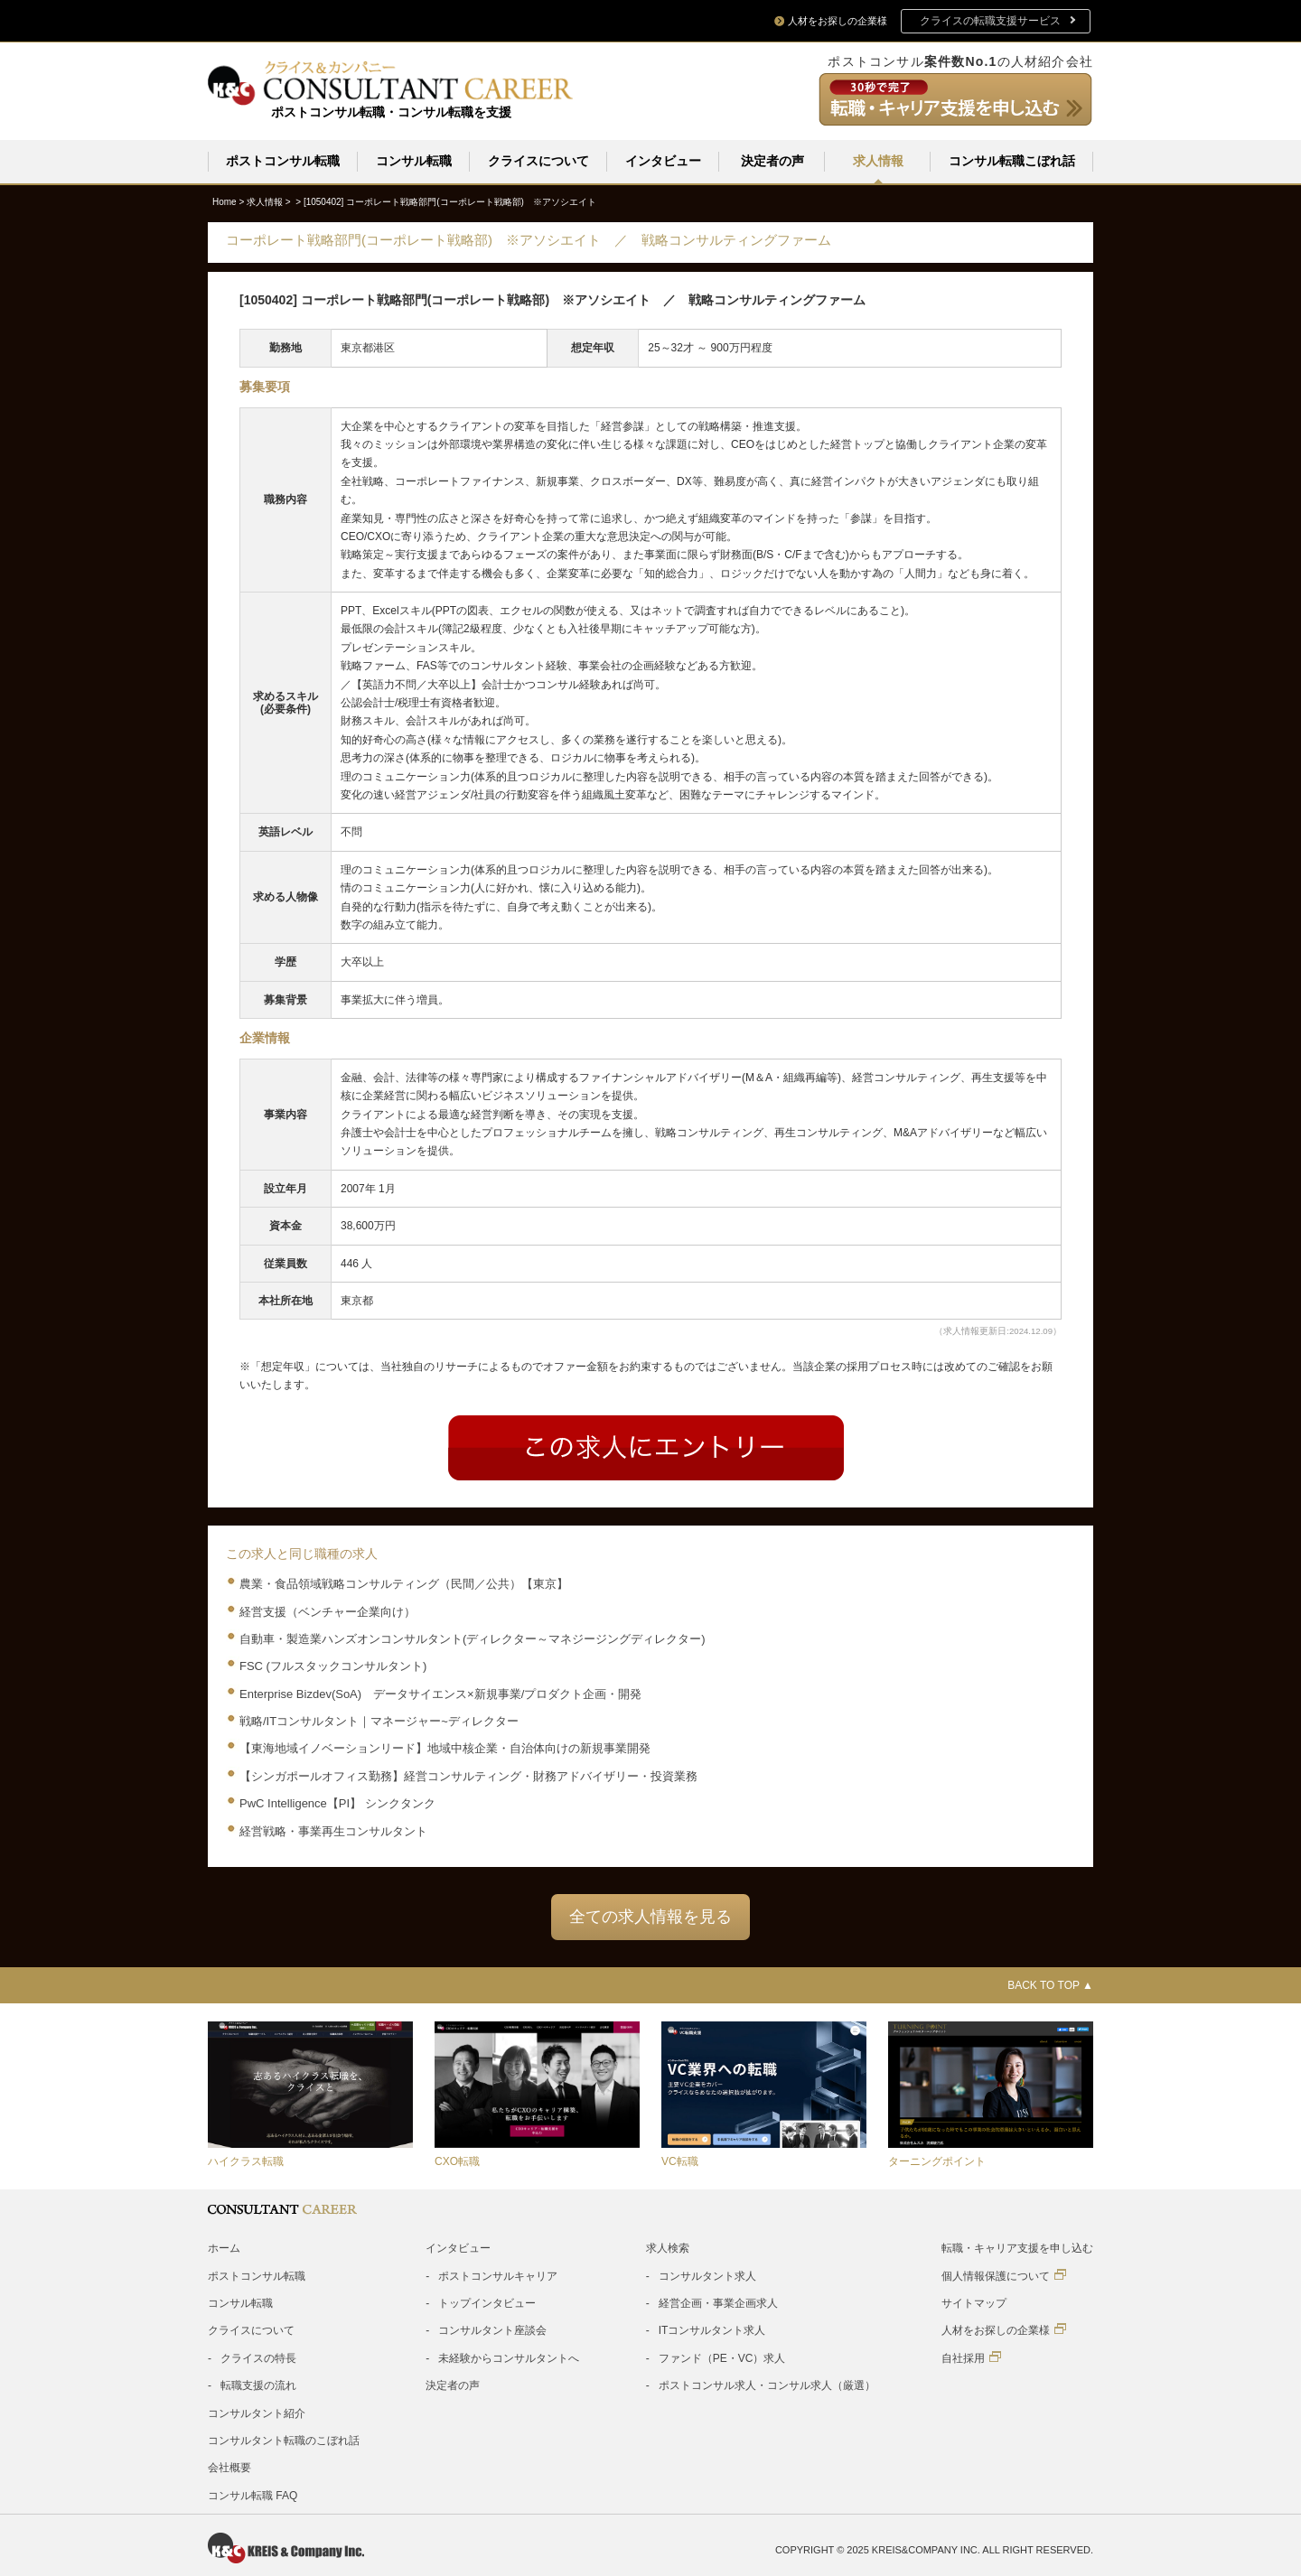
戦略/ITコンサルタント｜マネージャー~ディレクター (379, 1720)
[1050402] (450, 201)
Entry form (646, 1446)
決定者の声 (772, 161)
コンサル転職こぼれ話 (1012, 161)
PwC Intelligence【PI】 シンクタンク (337, 1802)
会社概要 (229, 2466)
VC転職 (679, 2160)
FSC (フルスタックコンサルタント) (332, 1665)
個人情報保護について (1003, 2275)
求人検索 (667, 2247)
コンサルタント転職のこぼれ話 (284, 2439)
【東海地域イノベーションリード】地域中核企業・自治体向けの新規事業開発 (444, 1747)
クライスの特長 (258, 2357)
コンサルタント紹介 (256, 2412)
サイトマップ (973, 2302)
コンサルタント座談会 (492, 2329)
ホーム (224, 2247)
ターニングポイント (937, 2160)
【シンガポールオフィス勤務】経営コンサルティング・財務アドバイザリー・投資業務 (468, 1775)
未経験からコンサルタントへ (508, 2357)
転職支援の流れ (258, 2384)
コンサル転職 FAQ (252, 2494)
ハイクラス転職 (246, 2160)
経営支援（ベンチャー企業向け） (327, 1611)
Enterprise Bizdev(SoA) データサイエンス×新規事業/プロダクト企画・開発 (440, 1693)
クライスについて (538, 161)
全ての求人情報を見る (650, 1916)
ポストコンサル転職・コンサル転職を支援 (391, 112)
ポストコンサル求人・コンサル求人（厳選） (767, 2384)
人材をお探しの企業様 (1003, 2329)
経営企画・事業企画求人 (718, 2302)
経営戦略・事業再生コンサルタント (333, 1830)
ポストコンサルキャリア (497, 2275)
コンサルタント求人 (707, 2275)
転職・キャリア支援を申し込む (1017, 2247)
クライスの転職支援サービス (990, 20)
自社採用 (971, 2357)
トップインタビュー (487, 2302)
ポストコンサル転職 (283, 161)
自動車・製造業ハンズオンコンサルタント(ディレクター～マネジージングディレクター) (472, 1638)
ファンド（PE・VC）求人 (722, 2357)
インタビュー (663, 161)
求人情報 (878, 161)
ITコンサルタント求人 (712, 2329)
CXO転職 (457, 2160)
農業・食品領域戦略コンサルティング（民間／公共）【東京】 (403, 1583)
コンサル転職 (414, 161)
